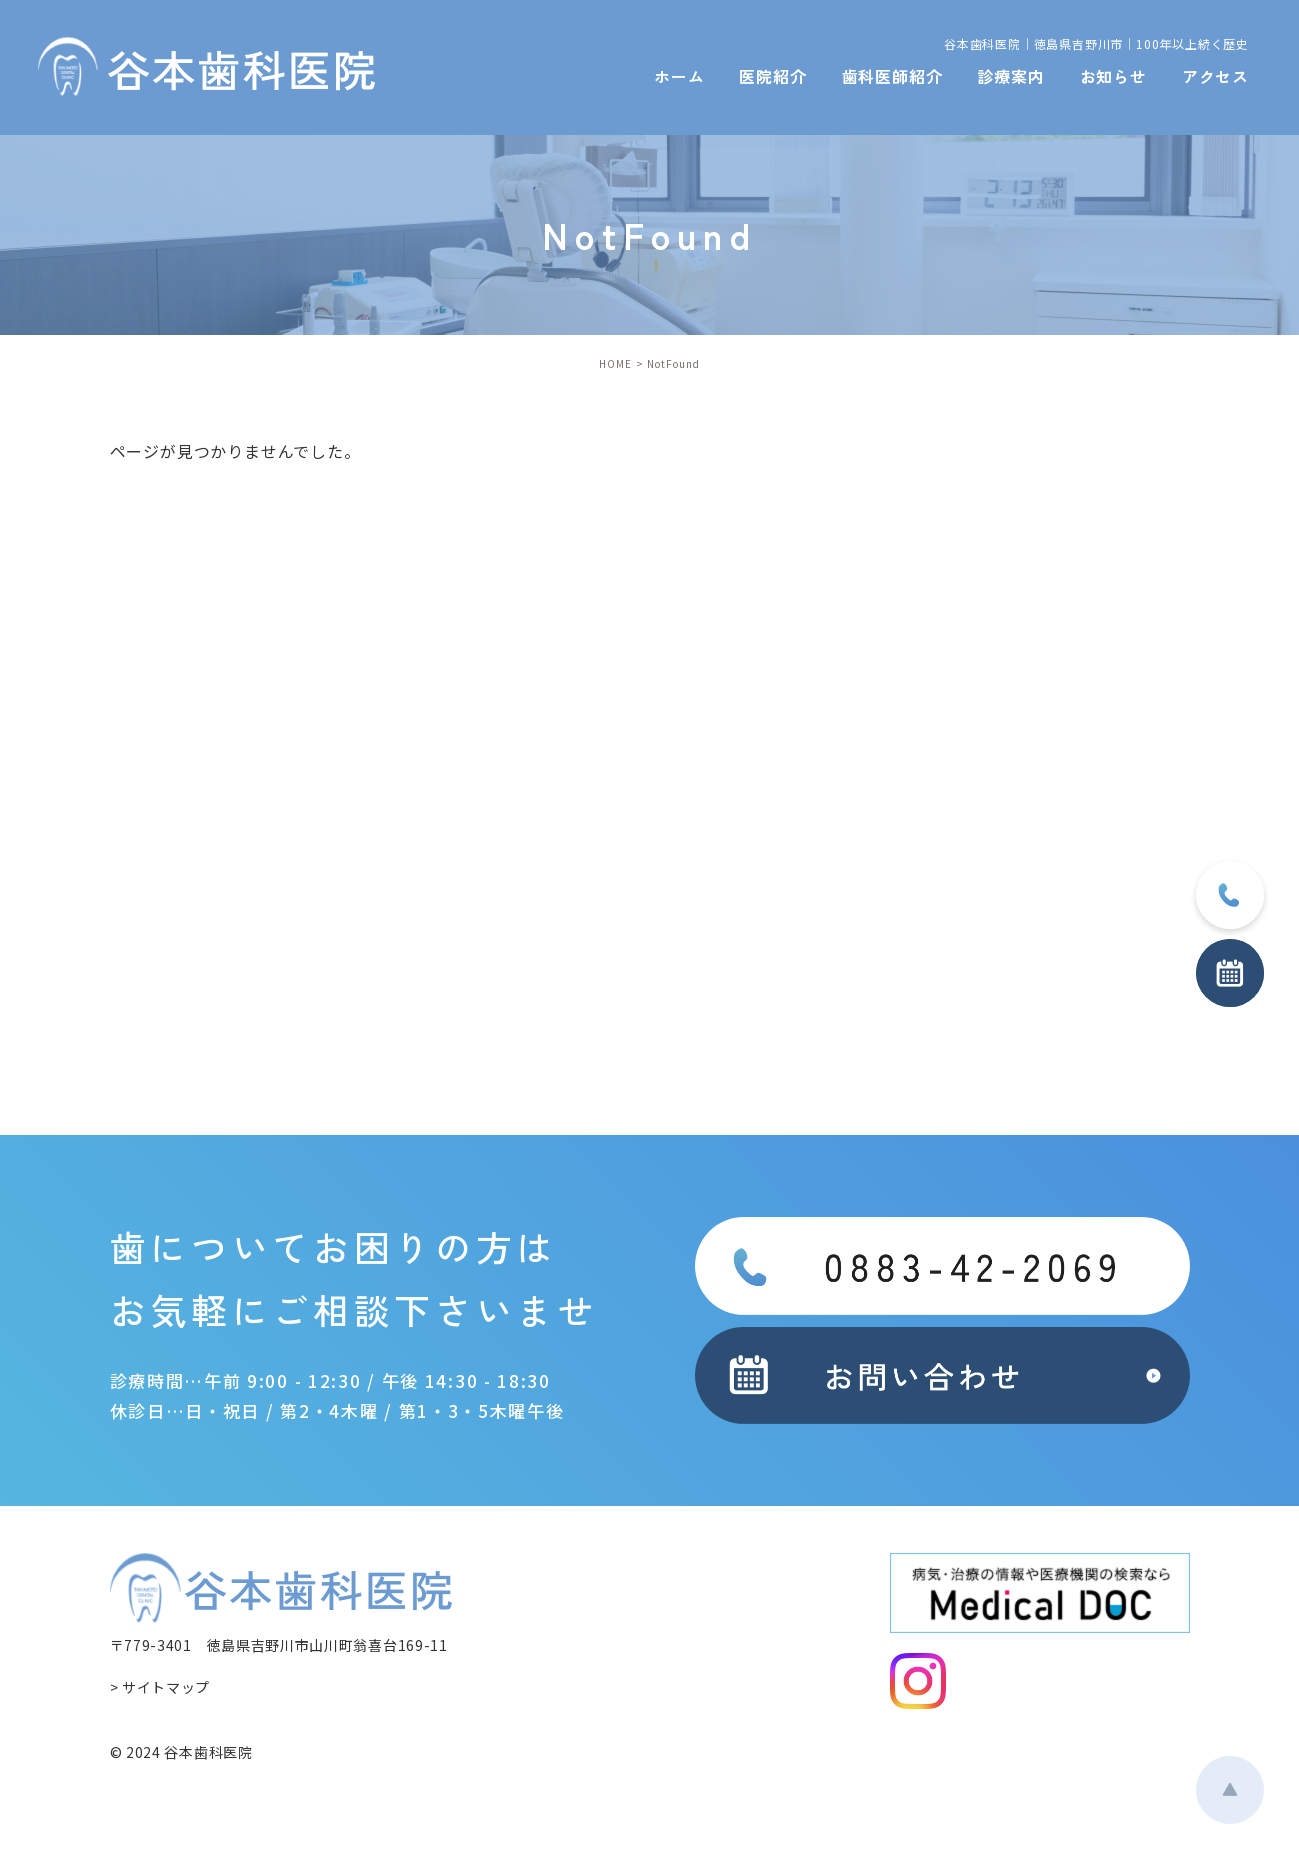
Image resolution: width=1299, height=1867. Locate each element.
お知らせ (1113, 76)
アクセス (1215, 76)
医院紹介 (772, 76)
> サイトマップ (160, 1687)
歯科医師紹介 (892, 76)
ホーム (679, 76)
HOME (615, 363)
